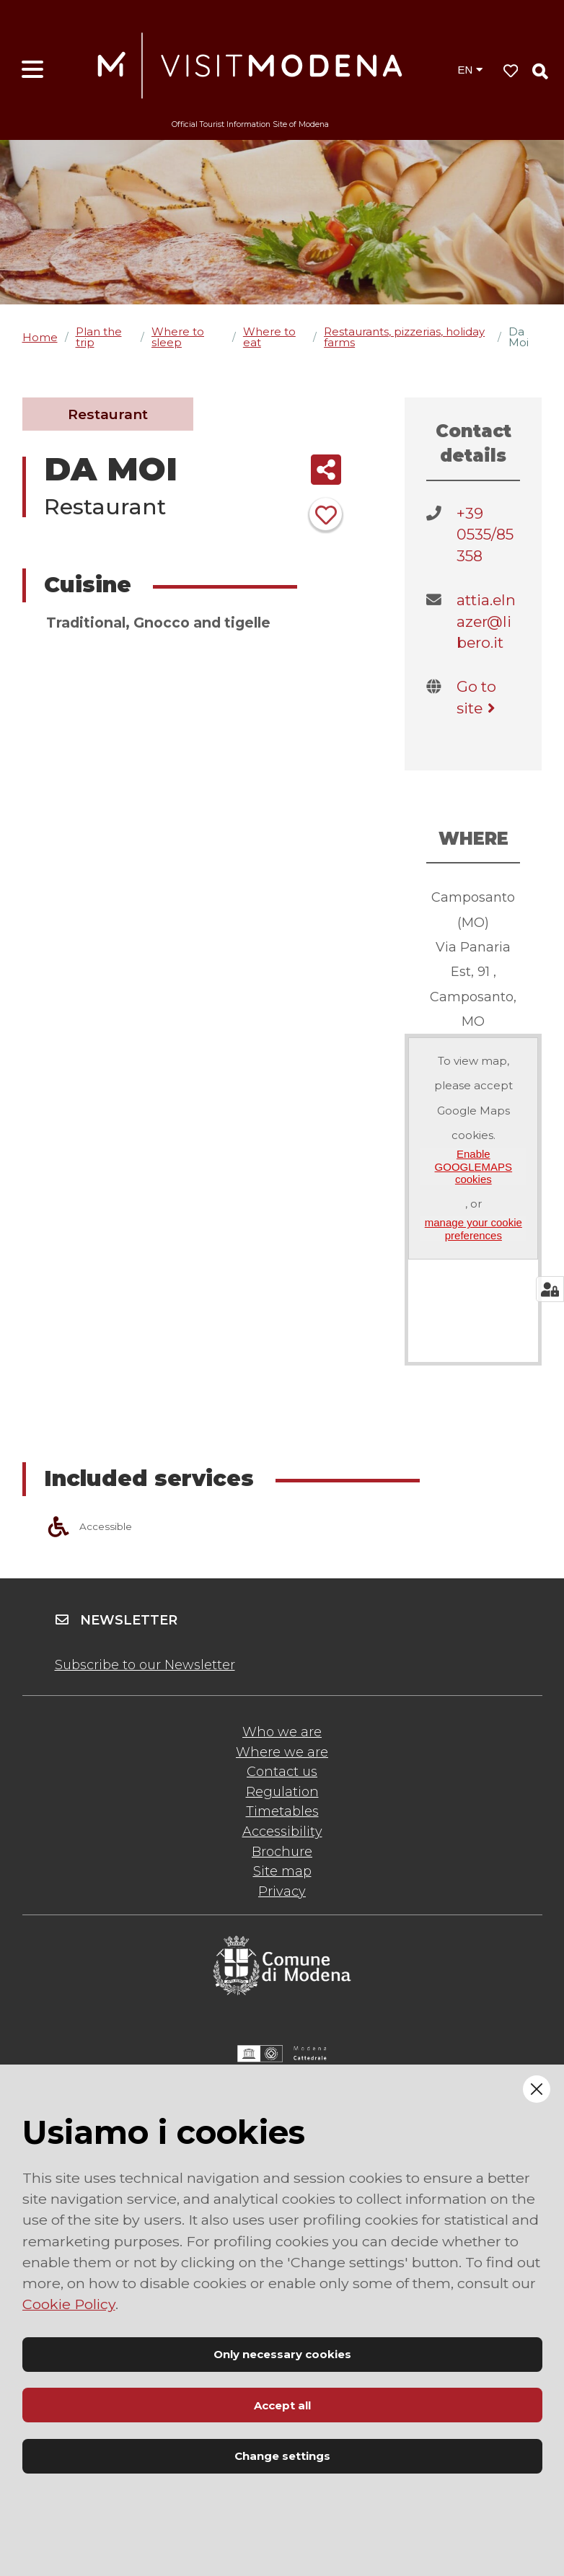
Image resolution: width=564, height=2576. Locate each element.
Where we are (282, 1752)
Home (40, 337)
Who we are (282, 1732)
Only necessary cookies (282, 2354)
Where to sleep (177, 337)
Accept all (282, 2405)
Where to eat (269, 337)
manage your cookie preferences (473, 1228)
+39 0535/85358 (485, 534)
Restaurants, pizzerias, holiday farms (404, 337)
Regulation (282, 1792)
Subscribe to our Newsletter (145, 1665)
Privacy (282, 1891)
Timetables (282, 1811)
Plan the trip (99, 337)
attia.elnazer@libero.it (486, 621)
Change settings (282, 2456)
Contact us (282, 1772)
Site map (282, 1871)
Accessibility (282, 1831)
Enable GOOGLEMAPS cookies (474, 1166)
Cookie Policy (68, 2304)
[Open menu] (32, 70)
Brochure (282, 1852)
